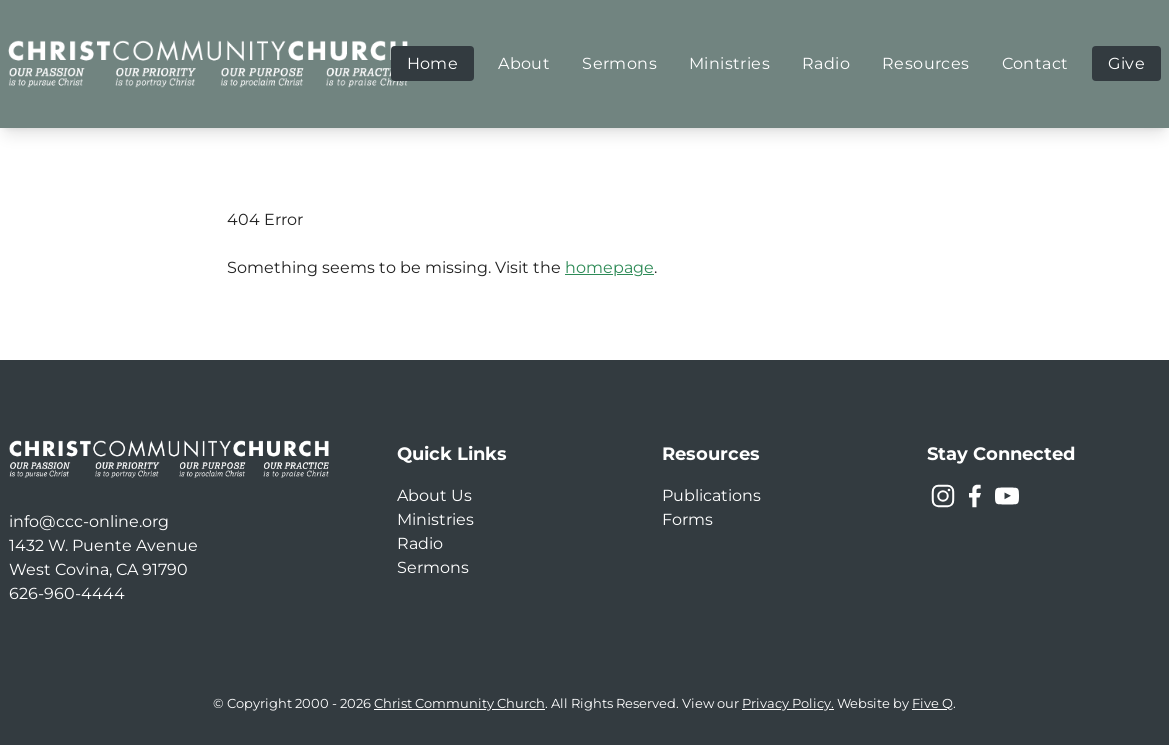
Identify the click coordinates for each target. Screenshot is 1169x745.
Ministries (435, 519)
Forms (687, 519)
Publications (711, 495)
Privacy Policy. (788, 703)
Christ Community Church (459, 703)
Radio (420, 543)
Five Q (932, 703)
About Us (434, 495)
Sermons (433, 567)
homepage (609, 267)
